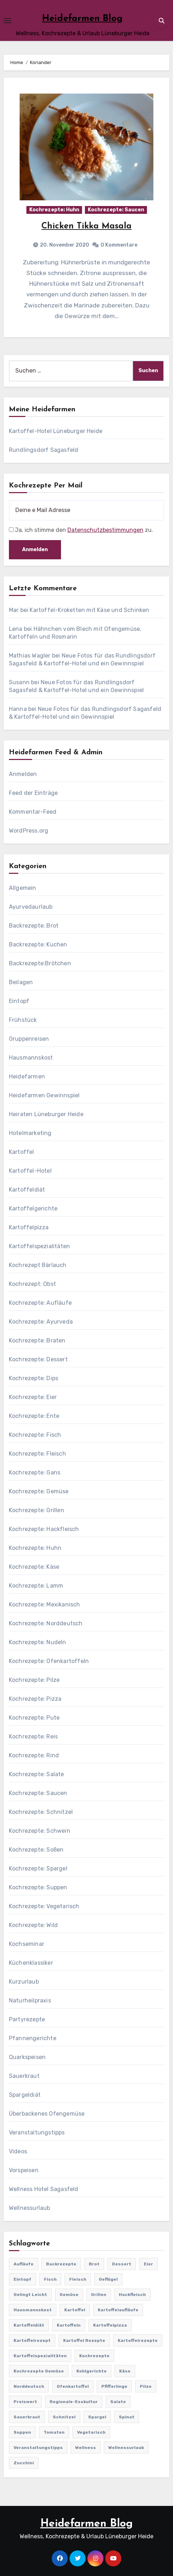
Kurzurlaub (24, 1981)
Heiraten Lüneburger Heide (46, 1114)
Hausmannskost (31, 1057)
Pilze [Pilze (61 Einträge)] (146, 2386)
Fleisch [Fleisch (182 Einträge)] (77, 2279)
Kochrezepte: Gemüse (39, 1491)
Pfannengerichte (32, 2038)
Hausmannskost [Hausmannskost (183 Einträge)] (33, 2309)
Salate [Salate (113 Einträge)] (118, 2401)
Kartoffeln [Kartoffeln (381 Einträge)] (69, 2325)
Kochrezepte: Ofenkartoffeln (49, 1661)
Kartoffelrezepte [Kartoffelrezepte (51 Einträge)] (138, 2340)
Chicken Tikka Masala (86, 226)
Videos (18, 2151)
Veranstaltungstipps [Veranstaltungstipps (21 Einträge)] (38, 2447)
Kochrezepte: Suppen (38, 1887)
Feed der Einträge (33, 793)
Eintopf (19, 1001)
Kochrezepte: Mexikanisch (44, 1604)
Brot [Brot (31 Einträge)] (94, 2263)
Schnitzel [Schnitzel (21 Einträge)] (64, 2416)
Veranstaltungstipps (37, 2132)
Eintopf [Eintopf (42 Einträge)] (22, 2279)
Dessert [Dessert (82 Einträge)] (121, 2263)
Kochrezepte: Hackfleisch (44, 1529)
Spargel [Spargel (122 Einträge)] (97, 2416)
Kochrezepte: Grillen (36, 1510)
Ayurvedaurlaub (31, 906)
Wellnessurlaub (29, 2208)
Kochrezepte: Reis (33, 1736)
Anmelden (23, 774)
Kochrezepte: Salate (36, 1774)
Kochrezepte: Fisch (35, 1434)
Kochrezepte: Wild (33, 1925)
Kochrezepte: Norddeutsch (46, 1623)
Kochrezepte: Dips (33, 1378)
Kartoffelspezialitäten (39, 1246)
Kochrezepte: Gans (34, 1472)
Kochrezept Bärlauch (38, 1265)
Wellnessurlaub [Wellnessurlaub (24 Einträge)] (126, 2447)
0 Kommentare (119, 245)
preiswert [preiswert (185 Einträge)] (25, 2401)
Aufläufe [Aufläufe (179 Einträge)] (24, 2263)
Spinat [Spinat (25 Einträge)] (126, 2416)
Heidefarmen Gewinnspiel (44, 1095)
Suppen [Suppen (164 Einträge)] (22, 2432)
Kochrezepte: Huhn (54, 210)
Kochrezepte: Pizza (35, 1698)
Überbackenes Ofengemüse (47, 2113)
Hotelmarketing (30, 1133)
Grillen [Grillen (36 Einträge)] (98, 2294)
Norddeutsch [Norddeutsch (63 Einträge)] (29, 2386)
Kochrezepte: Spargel (38, 1868)
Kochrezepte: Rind (34, 1755)
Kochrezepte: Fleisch (37, 1453)
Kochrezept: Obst (32, 1284)
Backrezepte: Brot (33, 925)
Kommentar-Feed (33, 811)
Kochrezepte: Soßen (36, 1849)
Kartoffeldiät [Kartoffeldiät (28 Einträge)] (29, 2325)
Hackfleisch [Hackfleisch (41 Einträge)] (132, 2294)
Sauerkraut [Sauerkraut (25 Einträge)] (27, 2416)
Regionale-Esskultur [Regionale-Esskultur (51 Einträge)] (74, 2401)
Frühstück (23, 1020)
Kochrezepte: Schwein (39, 1830)
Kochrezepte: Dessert (38, 1359)
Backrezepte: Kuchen (38, 944)
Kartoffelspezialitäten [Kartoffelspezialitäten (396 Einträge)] (40, 2355)
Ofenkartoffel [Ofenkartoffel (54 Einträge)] (73, 2386)
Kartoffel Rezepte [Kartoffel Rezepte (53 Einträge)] (84, 2340)
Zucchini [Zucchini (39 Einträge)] (24, 2462)
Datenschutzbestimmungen (105, 530)
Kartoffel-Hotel (30, 1170)
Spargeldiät (25, 2094)
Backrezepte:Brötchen (40, 963)
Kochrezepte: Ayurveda (41, 1321)
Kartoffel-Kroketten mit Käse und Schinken (89, 610)
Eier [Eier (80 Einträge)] (148, 2263)
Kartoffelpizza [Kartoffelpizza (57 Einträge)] (110, 2325)
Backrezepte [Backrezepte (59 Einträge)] (61, 2263)
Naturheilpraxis (30, 2000)
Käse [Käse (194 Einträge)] (125, 2371)
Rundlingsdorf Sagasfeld (43, 450)
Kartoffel (21, 1152)
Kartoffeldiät (27, 1189)
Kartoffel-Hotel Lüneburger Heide (55, 431)
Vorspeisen (24, 2170)
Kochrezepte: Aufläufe (40, 1302)
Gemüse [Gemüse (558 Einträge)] (69, 2294)
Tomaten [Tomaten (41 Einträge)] (54, 2432)
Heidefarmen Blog (82, 18)
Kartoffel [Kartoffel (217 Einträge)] (74, 2309)
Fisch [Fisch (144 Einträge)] (50, 2279)
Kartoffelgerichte (33, 1208)
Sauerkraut (24, 2076)
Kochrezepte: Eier (33, 1397)
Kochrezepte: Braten (37, 1340)
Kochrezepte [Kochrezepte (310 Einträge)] (94, 2355)
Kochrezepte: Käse (34, 1566)
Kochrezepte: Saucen (116, 210)
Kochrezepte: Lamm (36, 1585)
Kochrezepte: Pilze (34, 1680)
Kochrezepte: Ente (34, 1416)
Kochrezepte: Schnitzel (41, 1812)
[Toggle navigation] (7, 20)
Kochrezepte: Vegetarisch (44, 1906)
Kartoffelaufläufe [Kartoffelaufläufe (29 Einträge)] (118, 2309)
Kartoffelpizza (29, 1227)
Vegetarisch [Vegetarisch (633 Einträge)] (91, 2432)
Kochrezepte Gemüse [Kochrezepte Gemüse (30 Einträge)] (39, 2371)
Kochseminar (26, 1944)
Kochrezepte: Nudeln (37, 1642)
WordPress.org (29, 830)
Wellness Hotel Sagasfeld (43, 2189)
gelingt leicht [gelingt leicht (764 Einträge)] (30, 2294)
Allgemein (22, 888)
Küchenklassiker (31, 1962)
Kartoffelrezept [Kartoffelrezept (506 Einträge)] (32, 2340)
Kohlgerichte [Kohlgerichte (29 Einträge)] (91, 2371)
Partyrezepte (27, 2019)
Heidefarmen (27, 1076)
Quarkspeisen (27, 2057)
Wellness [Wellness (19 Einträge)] (85, 2447)
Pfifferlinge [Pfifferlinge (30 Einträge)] (114, 2386)
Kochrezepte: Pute (34, 1717)
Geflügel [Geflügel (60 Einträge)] (108, 2279)
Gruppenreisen (29, 1038)
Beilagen (21, 982)
